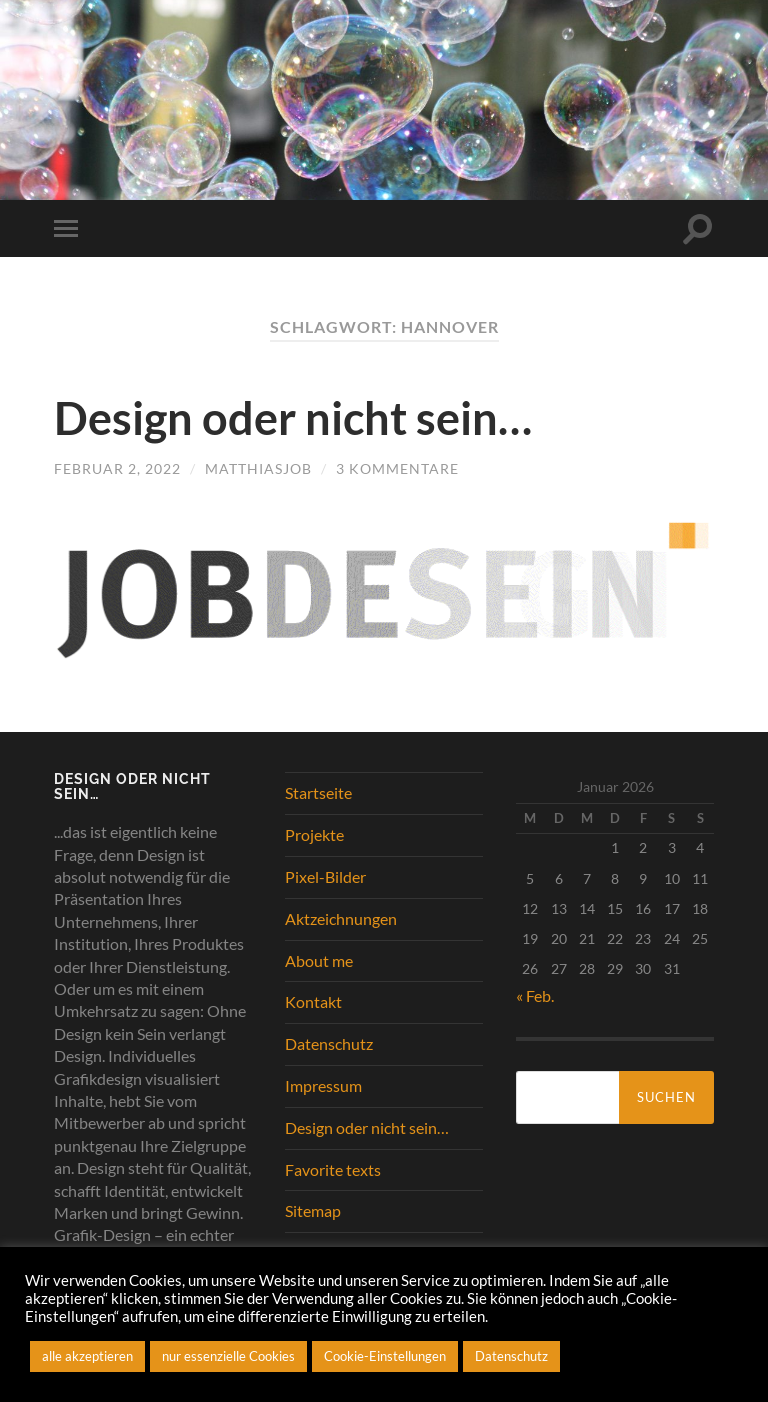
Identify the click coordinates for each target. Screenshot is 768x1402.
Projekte (314, 834)
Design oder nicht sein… (293, 418)
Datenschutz (329, 1043)
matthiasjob (258, 468)
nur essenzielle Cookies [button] (228, 1356)
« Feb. (535, 995)
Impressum (323, 1085)
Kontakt (313, 1001)
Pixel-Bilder (325, 876)
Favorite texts (333, 1169)
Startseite (318, 792)
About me (319, 960)
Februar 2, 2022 (117, 468)
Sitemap (313, 1210)
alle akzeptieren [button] (87, 1356)
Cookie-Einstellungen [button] (385, 1356)
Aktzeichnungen (341, 918)
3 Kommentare (397, 468)
